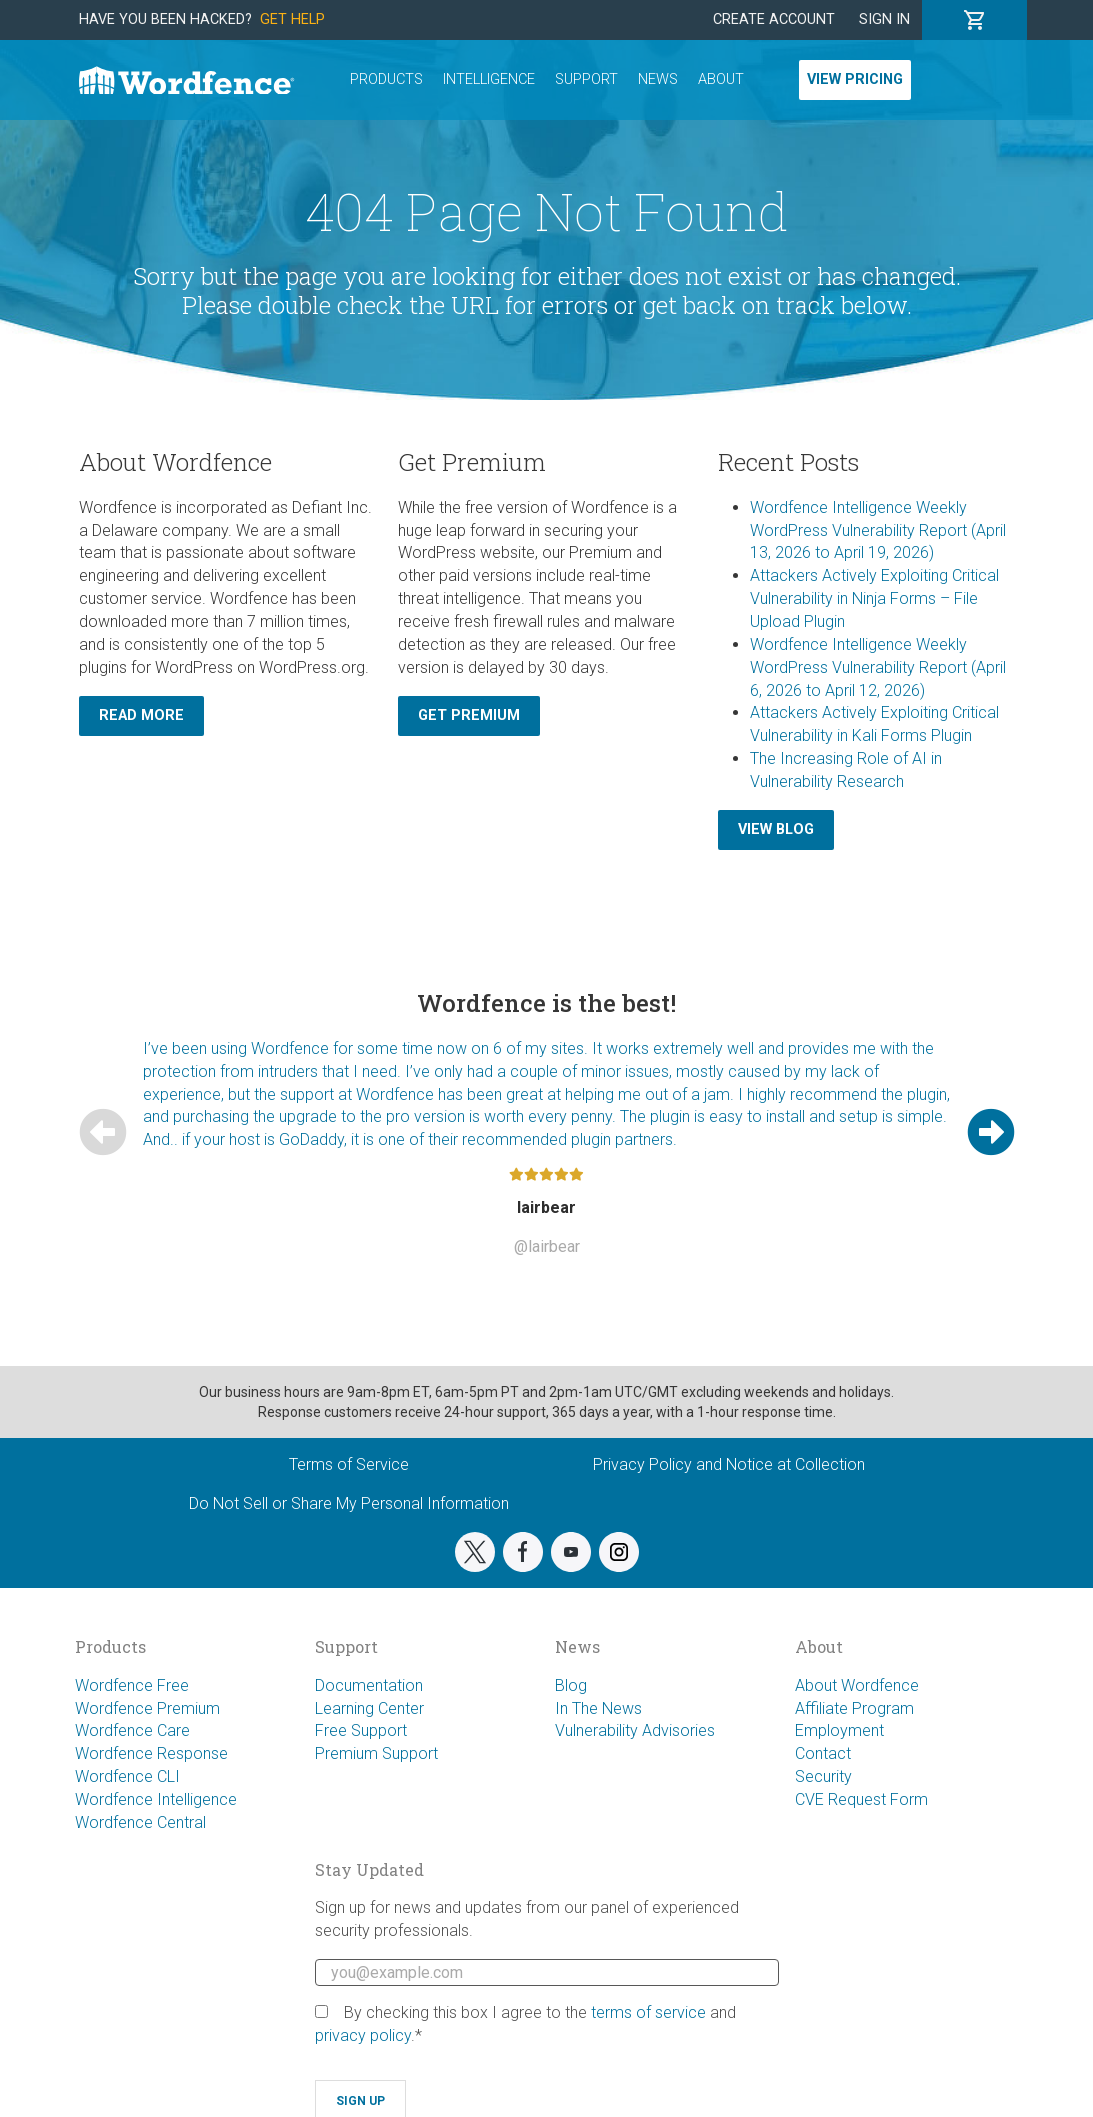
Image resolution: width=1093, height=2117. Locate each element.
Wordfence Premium (147, 1708)
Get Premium (469, 715)
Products (386, 79)
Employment (839, 1730)
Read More (141, 715)
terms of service (648, 2012)
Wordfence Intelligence (156, 1799)
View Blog (776, 829)
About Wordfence (857, 1685)
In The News (598, 1708)
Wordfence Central (140, 1822)
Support (586, 79)
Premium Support (376, 1753)
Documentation (369, 1685)
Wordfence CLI (127, 1776)
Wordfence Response (151, 1753)
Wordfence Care (132, 1730)
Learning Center (369, 1708)
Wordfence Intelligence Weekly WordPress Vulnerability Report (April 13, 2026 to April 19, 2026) (878, 530)
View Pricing (855, 79)
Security (823, 1776)
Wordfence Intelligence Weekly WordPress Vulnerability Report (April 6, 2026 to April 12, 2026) (878, 667)
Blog (571, 1685)
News (658, 79)
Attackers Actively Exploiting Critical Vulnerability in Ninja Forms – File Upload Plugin (874, 598)
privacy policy (363, 2035)
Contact (823, 1753)
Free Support (361, 1730)
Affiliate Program (854, 1708)
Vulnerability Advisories (635, 1730)
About (721, 79)
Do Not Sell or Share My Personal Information (349, 1503)
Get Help (292, 19)
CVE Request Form (861, 1799)
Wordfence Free (132, 1685)
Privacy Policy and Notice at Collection (729, 1464)
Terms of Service (349, 1464)
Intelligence (489, 79)
